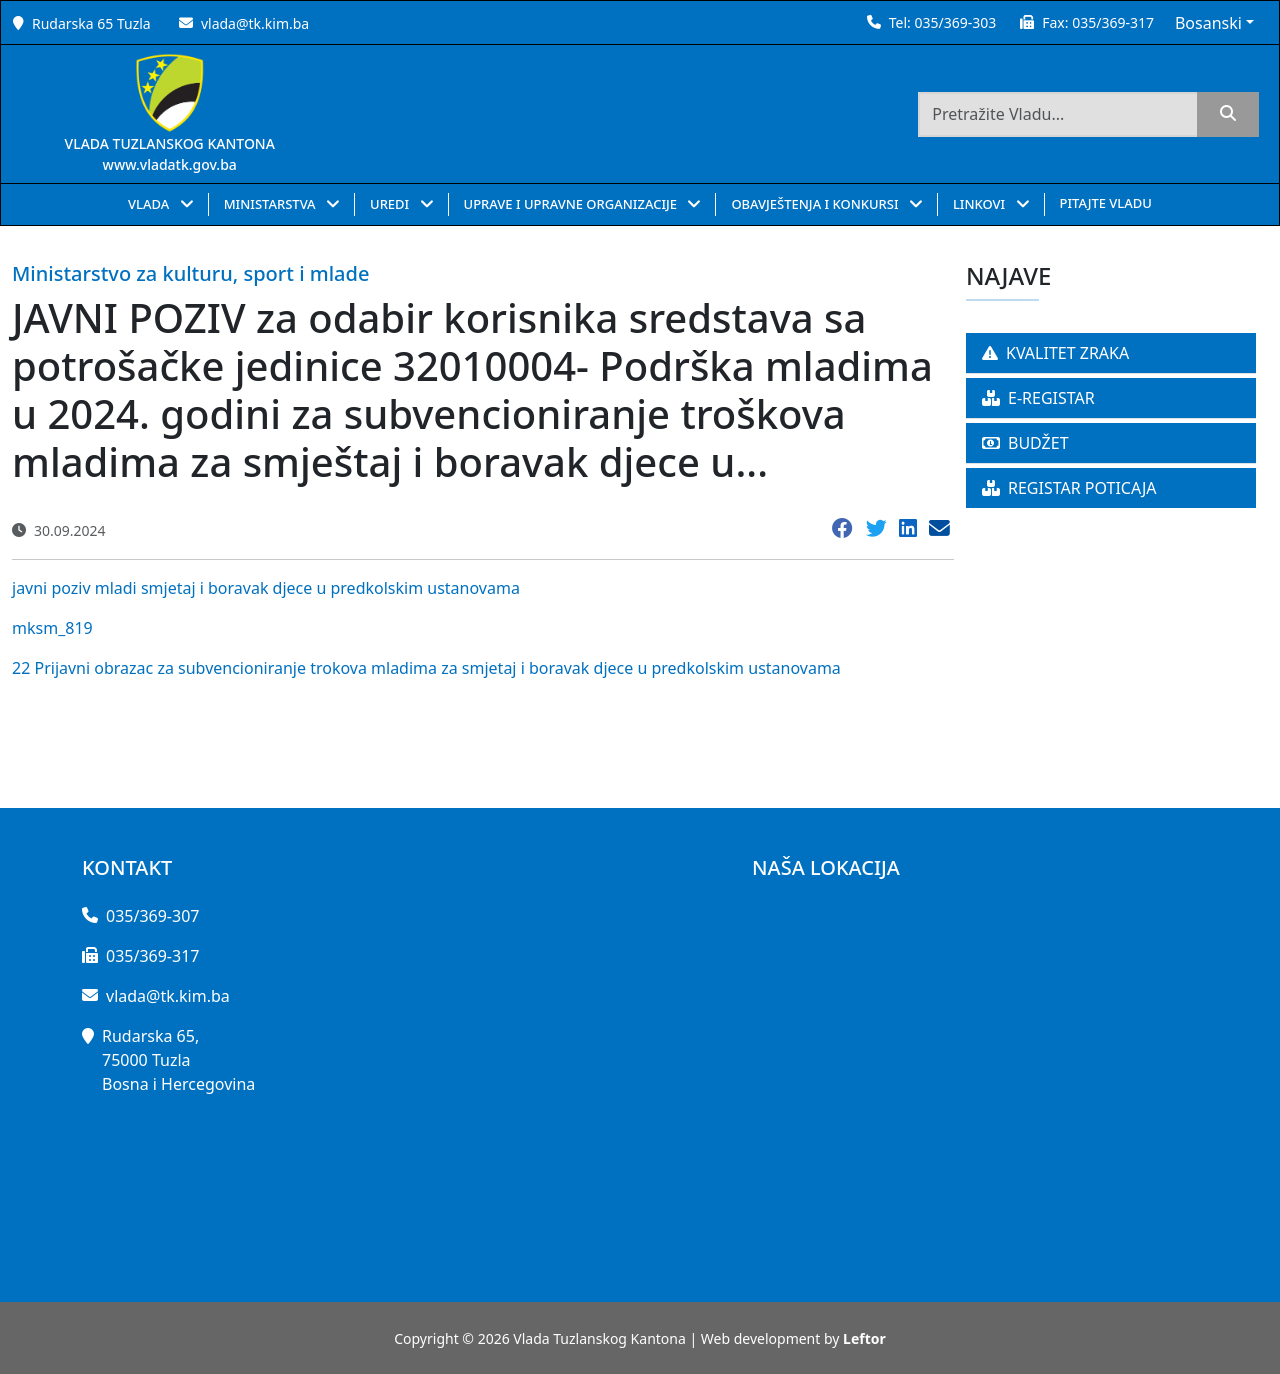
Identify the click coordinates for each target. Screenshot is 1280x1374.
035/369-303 (955, 22)
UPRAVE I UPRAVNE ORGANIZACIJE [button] (572, 204)
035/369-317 (1113, 22)
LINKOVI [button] (981, 204)
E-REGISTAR (1038, 398)
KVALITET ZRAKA (1055, 353)
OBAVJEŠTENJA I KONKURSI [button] (816, 204)
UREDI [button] (391, 204)
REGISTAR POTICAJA (1069, 488)
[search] (1228, 114)
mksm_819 (52, 628)
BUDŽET (1025, 443)
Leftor (864, 1338)
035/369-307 (152, 916)
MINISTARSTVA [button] (271, 204)
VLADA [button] (150, 204)
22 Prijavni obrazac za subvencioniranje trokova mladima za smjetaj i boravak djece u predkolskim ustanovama (426, 668)
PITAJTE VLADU (1106, 203)
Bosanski (1208, 23)
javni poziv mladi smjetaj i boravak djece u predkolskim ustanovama (266, 588)
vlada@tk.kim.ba (255, 23)
